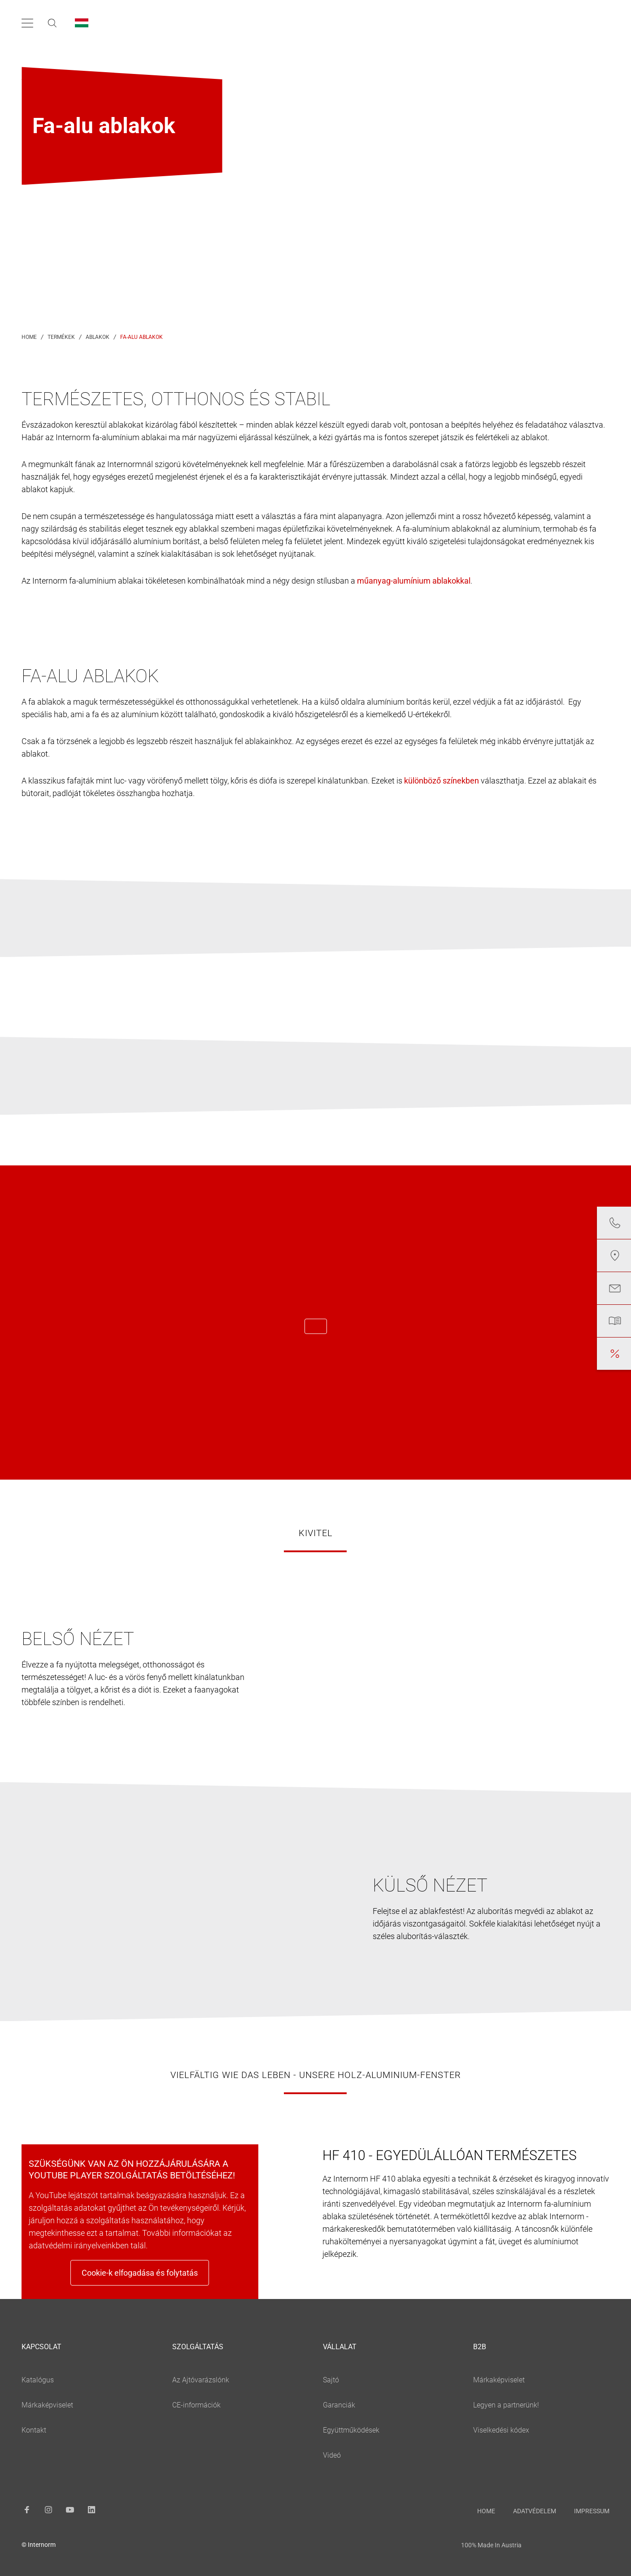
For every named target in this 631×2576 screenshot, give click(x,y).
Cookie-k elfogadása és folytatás (140, 2272)
